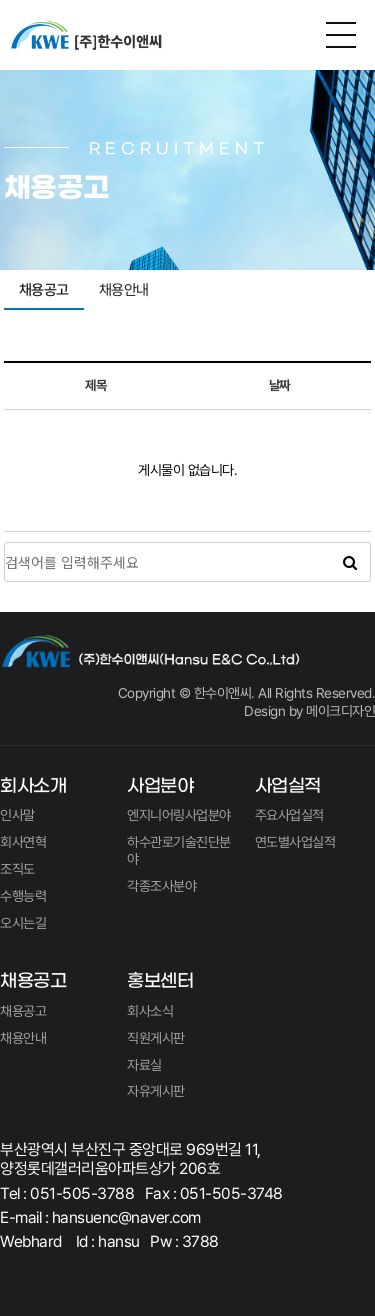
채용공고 (44, 290)
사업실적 (288, 786)
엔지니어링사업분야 (179, 815)
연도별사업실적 (295, 842)
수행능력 (23, 896)
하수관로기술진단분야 (179, 850)
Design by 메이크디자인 (309, 711)
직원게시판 (156, 1038)
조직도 (17, 869)
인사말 (17, 815)
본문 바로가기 (0, 0)
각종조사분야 (161, 886)
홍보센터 (160, 981)
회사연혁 (23, 842)
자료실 (144, 1065)
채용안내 (124, 290)
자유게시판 (156, 1091)
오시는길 (23, 923)
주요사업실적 (289, 815)
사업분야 (160, 786)
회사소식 (150, 1011)
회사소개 (33, 786)
